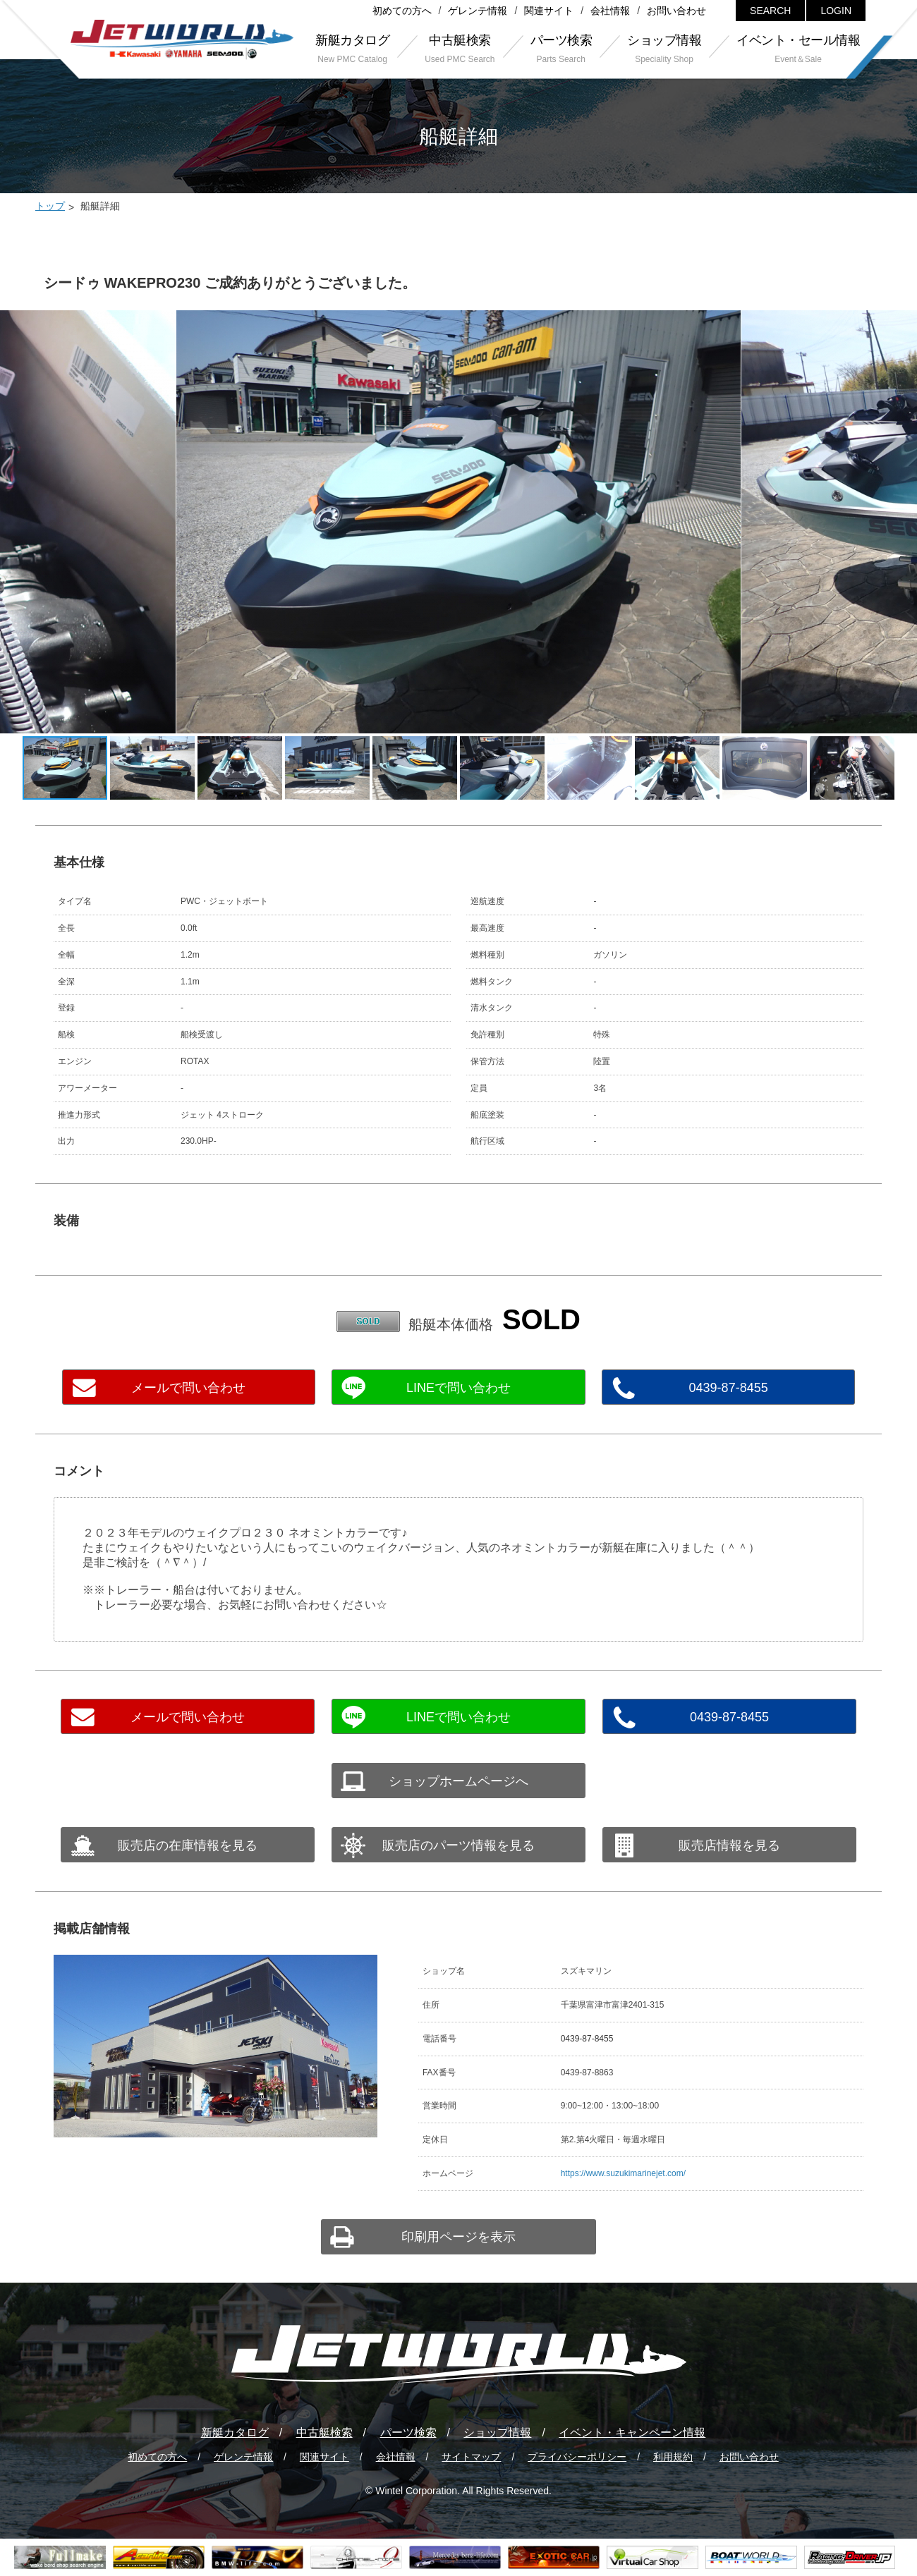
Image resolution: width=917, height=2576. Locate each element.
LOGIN (835, 10)
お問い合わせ (676, 10)
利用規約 (673, 2456)
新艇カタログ (235, 2432)
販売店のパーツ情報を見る (458, 1845)
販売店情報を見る (729, 1845)
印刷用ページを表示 (458, 2237)
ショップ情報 (497, 2432)
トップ (50, 206)
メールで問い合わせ (188, 1388)
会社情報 (610, 10)
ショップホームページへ (458, 1781)
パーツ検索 (408, 2432)
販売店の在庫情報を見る (187, 1845)
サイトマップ (471, 2456)
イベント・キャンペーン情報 (632, 2432)
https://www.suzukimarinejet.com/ (623, 2173)
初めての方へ (402, 10)
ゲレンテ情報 (477, 10)
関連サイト (548, 10)
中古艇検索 (324, 2432)
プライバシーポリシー (577, 2456)
